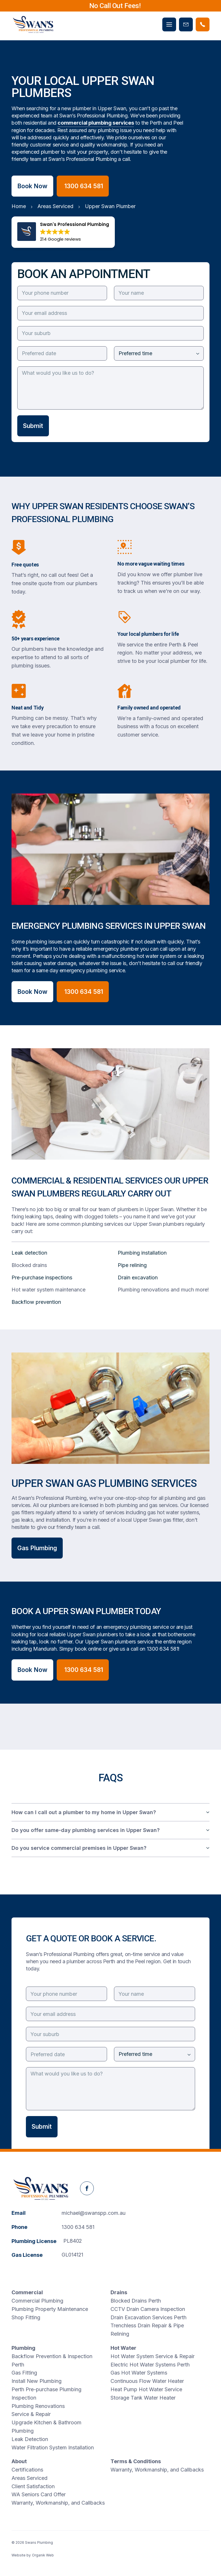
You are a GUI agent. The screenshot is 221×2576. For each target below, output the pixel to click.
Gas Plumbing (37, 1548)
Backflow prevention (36, 1302)
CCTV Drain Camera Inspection (147, 2309)
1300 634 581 (162, 1649)
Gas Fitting (24, 2373)
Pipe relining (132, 1265)
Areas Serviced (29, 2478)
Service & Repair (31, 2414)
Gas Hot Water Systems (138, 2373)
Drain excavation (138, 1277)
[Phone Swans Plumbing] (202, 24)
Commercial (27, 2292)
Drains (118, 2292)
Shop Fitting (26, 2317)
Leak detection (29, 1253)
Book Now (32, 186)
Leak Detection (30, 2439)
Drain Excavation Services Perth (148, 2317)
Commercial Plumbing (37, 2301)
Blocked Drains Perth (135, 2301)
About (19, 2461)
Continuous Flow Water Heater (147, 2381)
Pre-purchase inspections (42, 1277)
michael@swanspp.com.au (93, 2213)
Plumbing (23, 2348)
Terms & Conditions (135, 2461)
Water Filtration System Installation (53, 2447)
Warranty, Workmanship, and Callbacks (58, 2503)
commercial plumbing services (96, 123)
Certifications (27, 2470)
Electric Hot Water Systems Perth (150, 2365)
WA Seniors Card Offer (39, 2494)
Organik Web (43, 2555)
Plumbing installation (142, 1253)
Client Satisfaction (33, 2486)
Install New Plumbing (37, 2381)
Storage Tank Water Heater (143, 2398)
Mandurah (44, 1649)
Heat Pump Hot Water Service (146, 2389)
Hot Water (123, 2348)
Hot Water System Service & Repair (152, 2356)
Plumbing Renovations (38, 2406)
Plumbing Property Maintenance (50, 2309)
